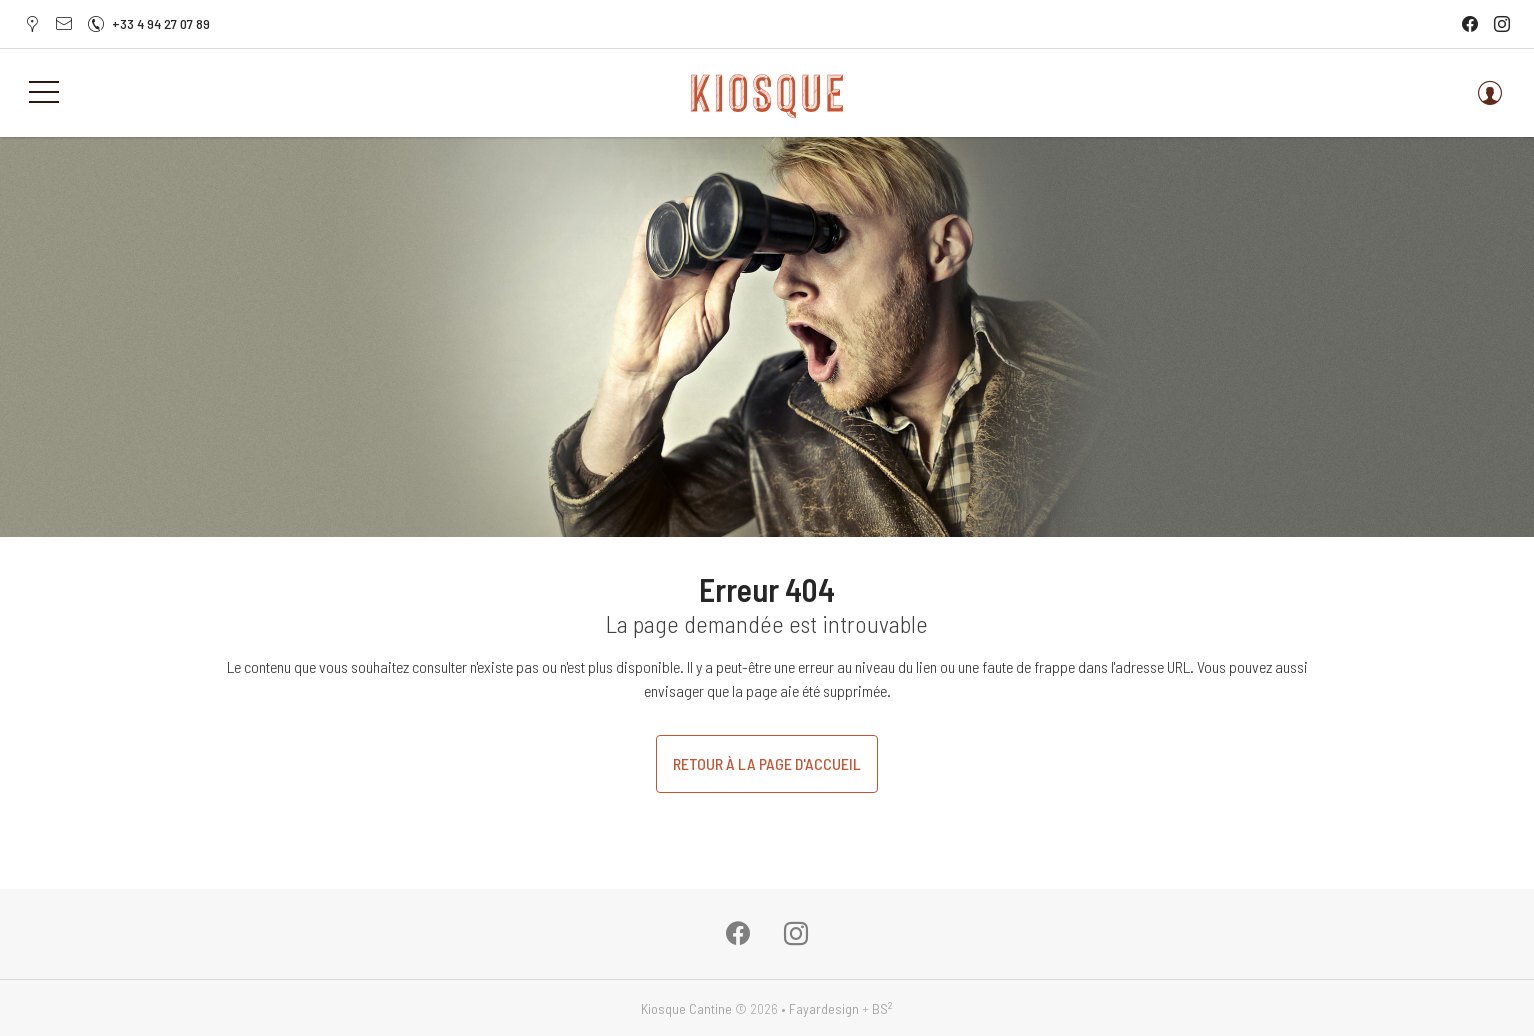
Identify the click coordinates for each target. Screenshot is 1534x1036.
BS (882, 1008)
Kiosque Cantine (686, 1008)
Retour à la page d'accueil (767, 763)
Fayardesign (824, 1008)
